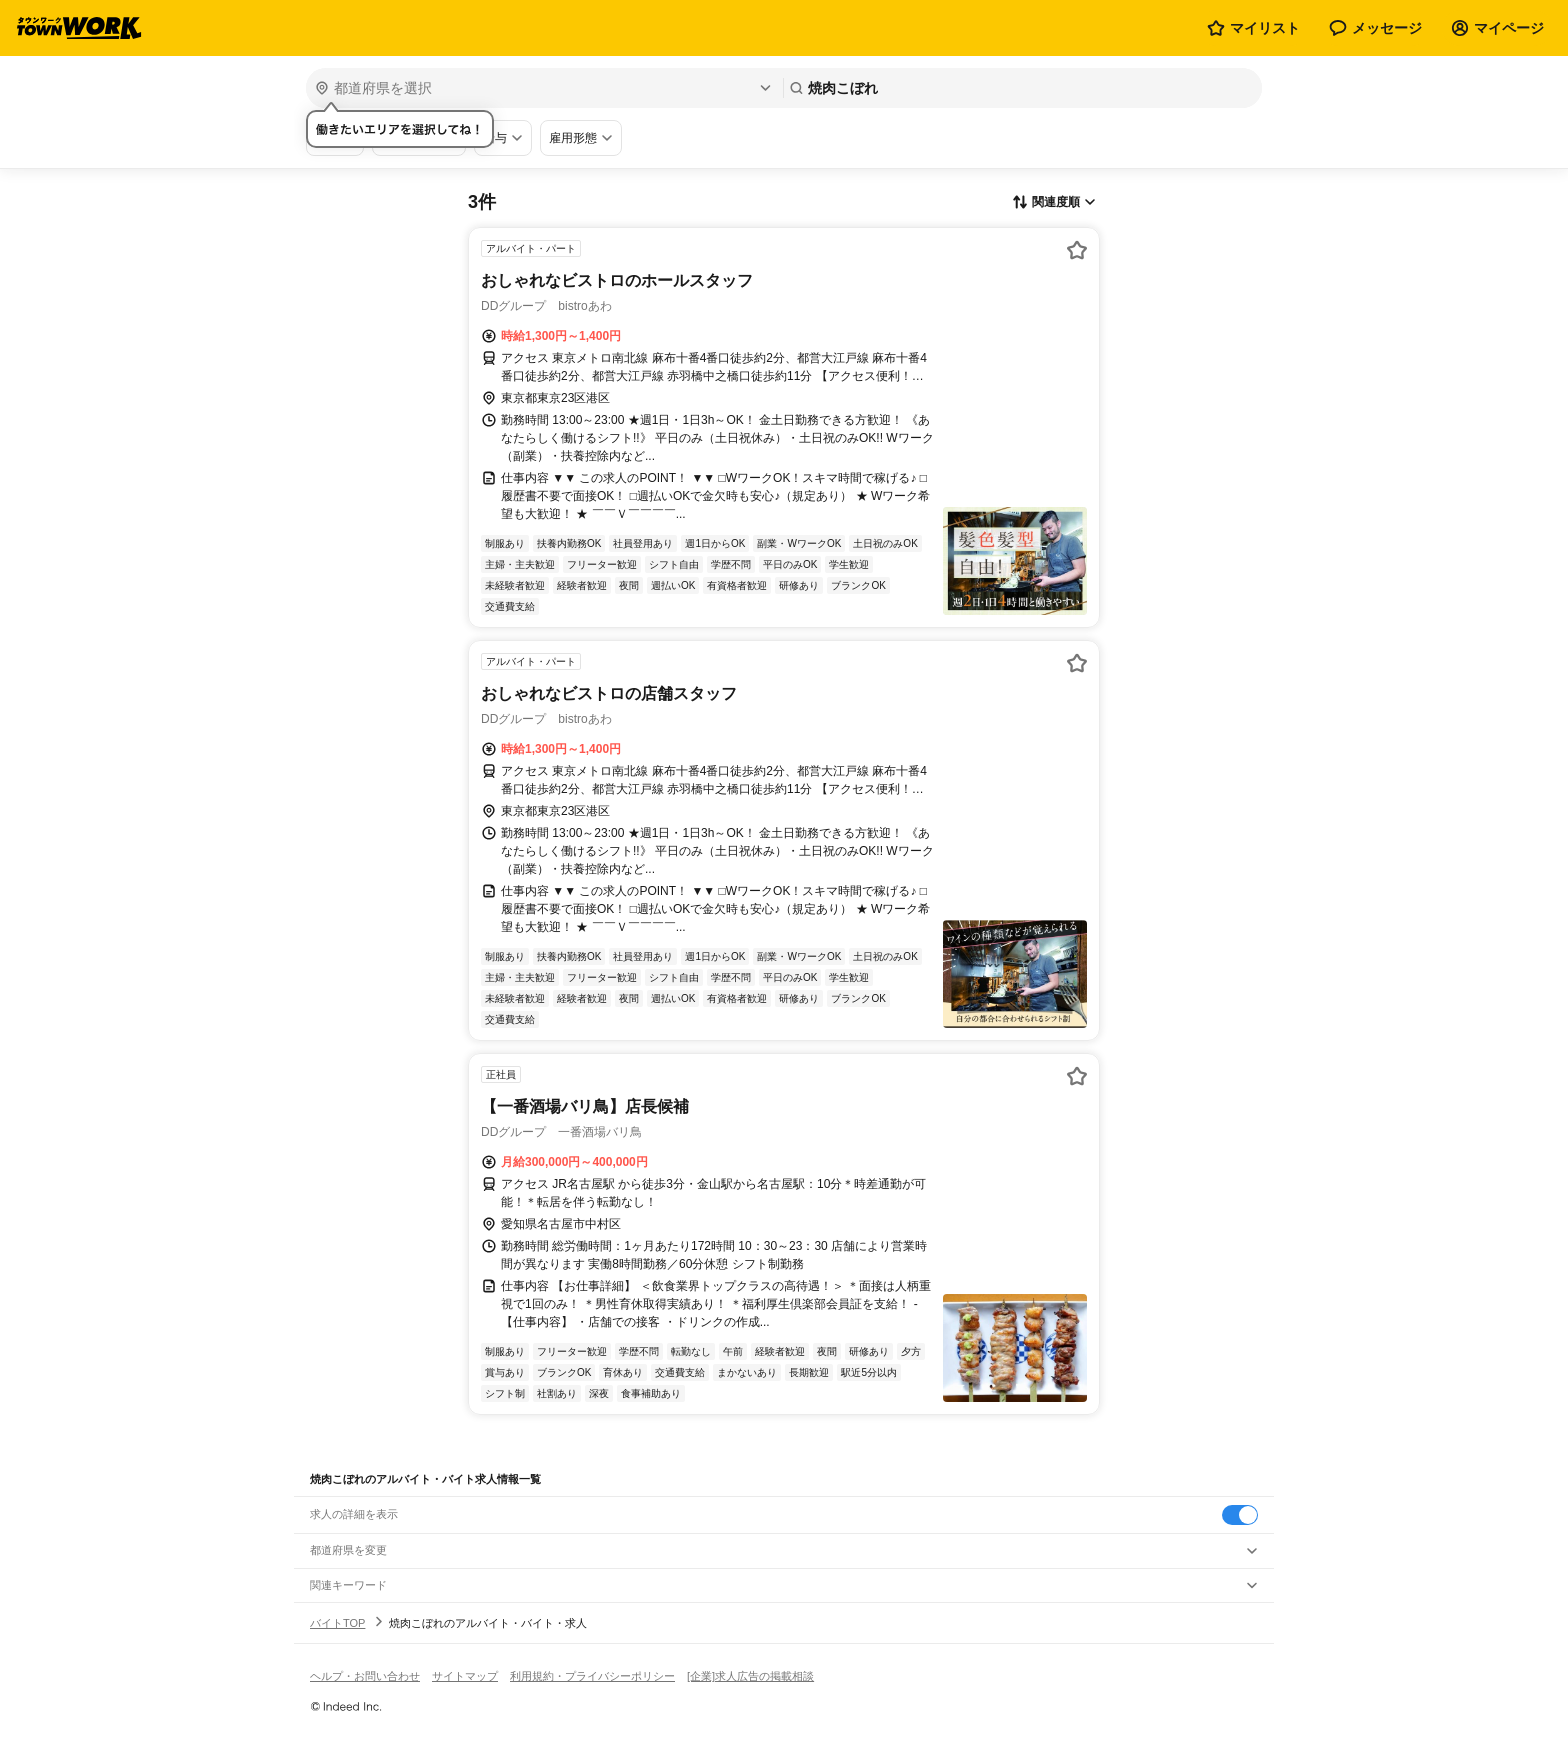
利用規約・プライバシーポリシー (592, 1676)
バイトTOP (337, 1623)
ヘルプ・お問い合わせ (365, 1676)
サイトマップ (465, 1676)
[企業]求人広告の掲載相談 (750, 1676)
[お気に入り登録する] (1077, 250)
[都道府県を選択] (542, 88)
